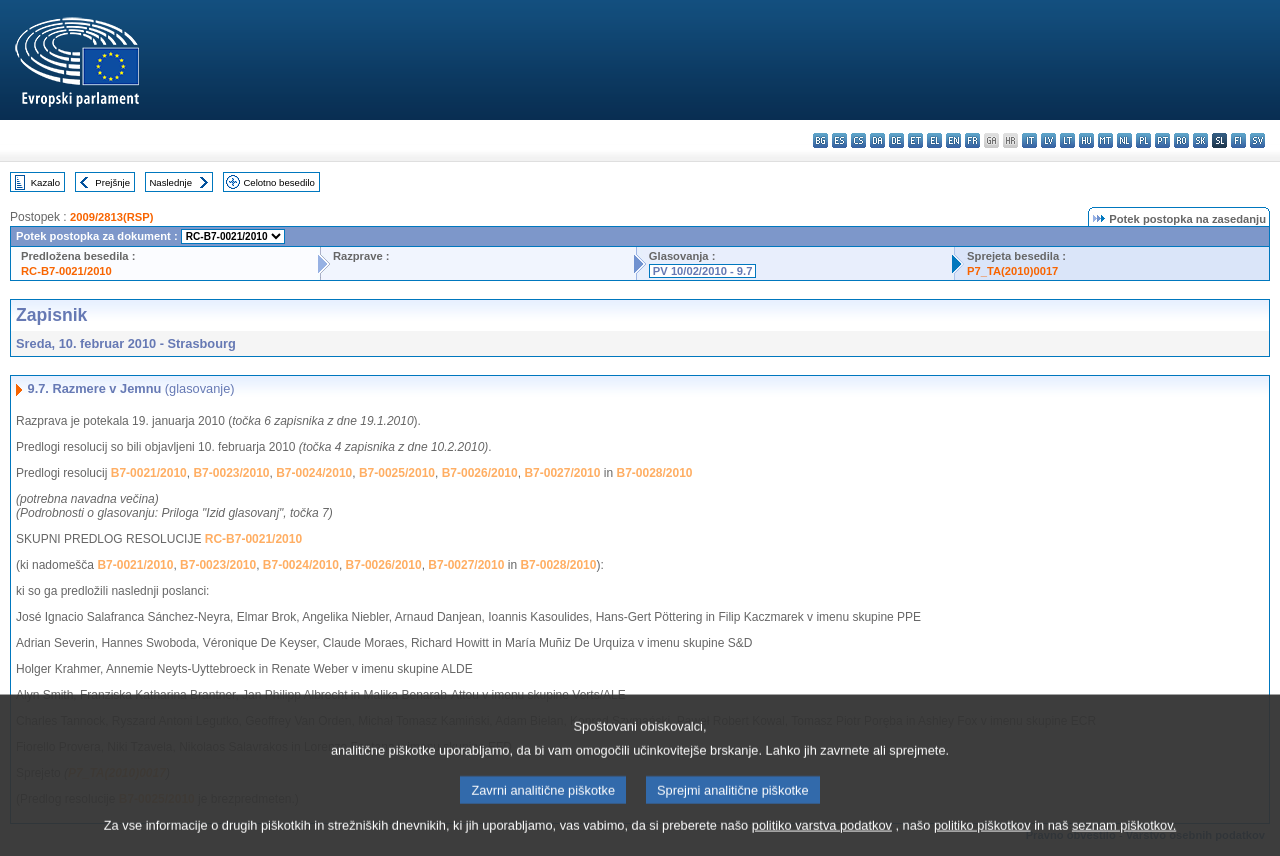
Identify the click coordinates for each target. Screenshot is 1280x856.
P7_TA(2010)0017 (1012, 271)
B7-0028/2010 (654, 473)
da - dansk (877, 140)
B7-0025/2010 (397, 473)
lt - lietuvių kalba (1067, 140)
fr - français (972, 140)
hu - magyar (1086, 140)
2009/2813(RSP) (111, 217)
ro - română (1181, 140)
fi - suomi (1238, 140)
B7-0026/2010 (480, 473)
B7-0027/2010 (562, 473)
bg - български (820, 140)
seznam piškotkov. (1124, 841)
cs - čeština (858, 140)
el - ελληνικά (934, 140)
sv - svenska (1257, 140)
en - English (953, 140)
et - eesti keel (915, 140)
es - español (839, 140)
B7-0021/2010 (149, 473)
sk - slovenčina (1200, 140)
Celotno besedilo (278, 182)
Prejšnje (112, 182)
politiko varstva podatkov (822, 841)
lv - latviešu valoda (1048, 140)
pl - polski (1143, 140)
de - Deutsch (896, 140)
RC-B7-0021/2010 (66, 271)
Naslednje (170, 182)
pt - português (1162, 140)
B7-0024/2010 (314, 473)
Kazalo (45, 182)
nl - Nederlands (1124, 140)
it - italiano (1029, 140)
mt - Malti (1105, 140)
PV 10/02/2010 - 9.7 (703, 271)
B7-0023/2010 (231, 473)
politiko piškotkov (982, 841)
